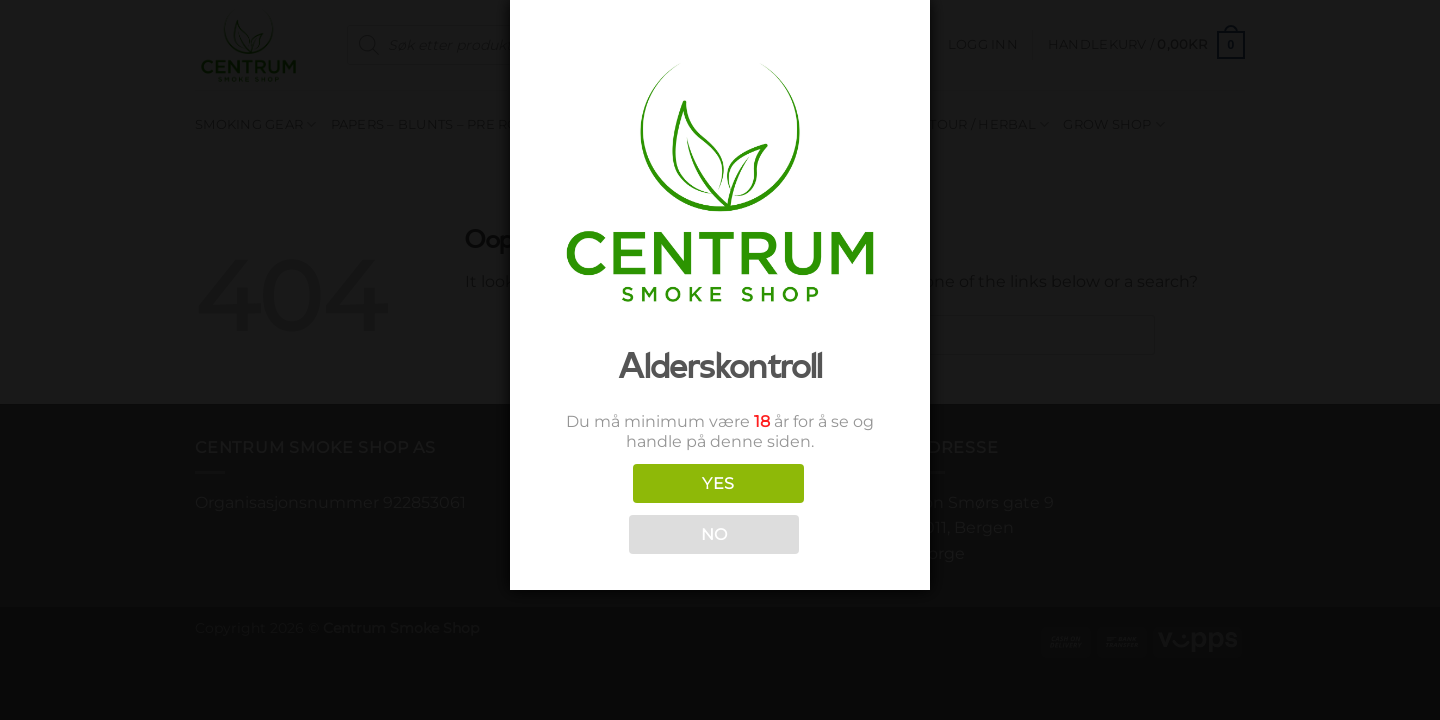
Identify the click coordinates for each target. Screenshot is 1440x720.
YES (718, 483)
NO (714, 534)
